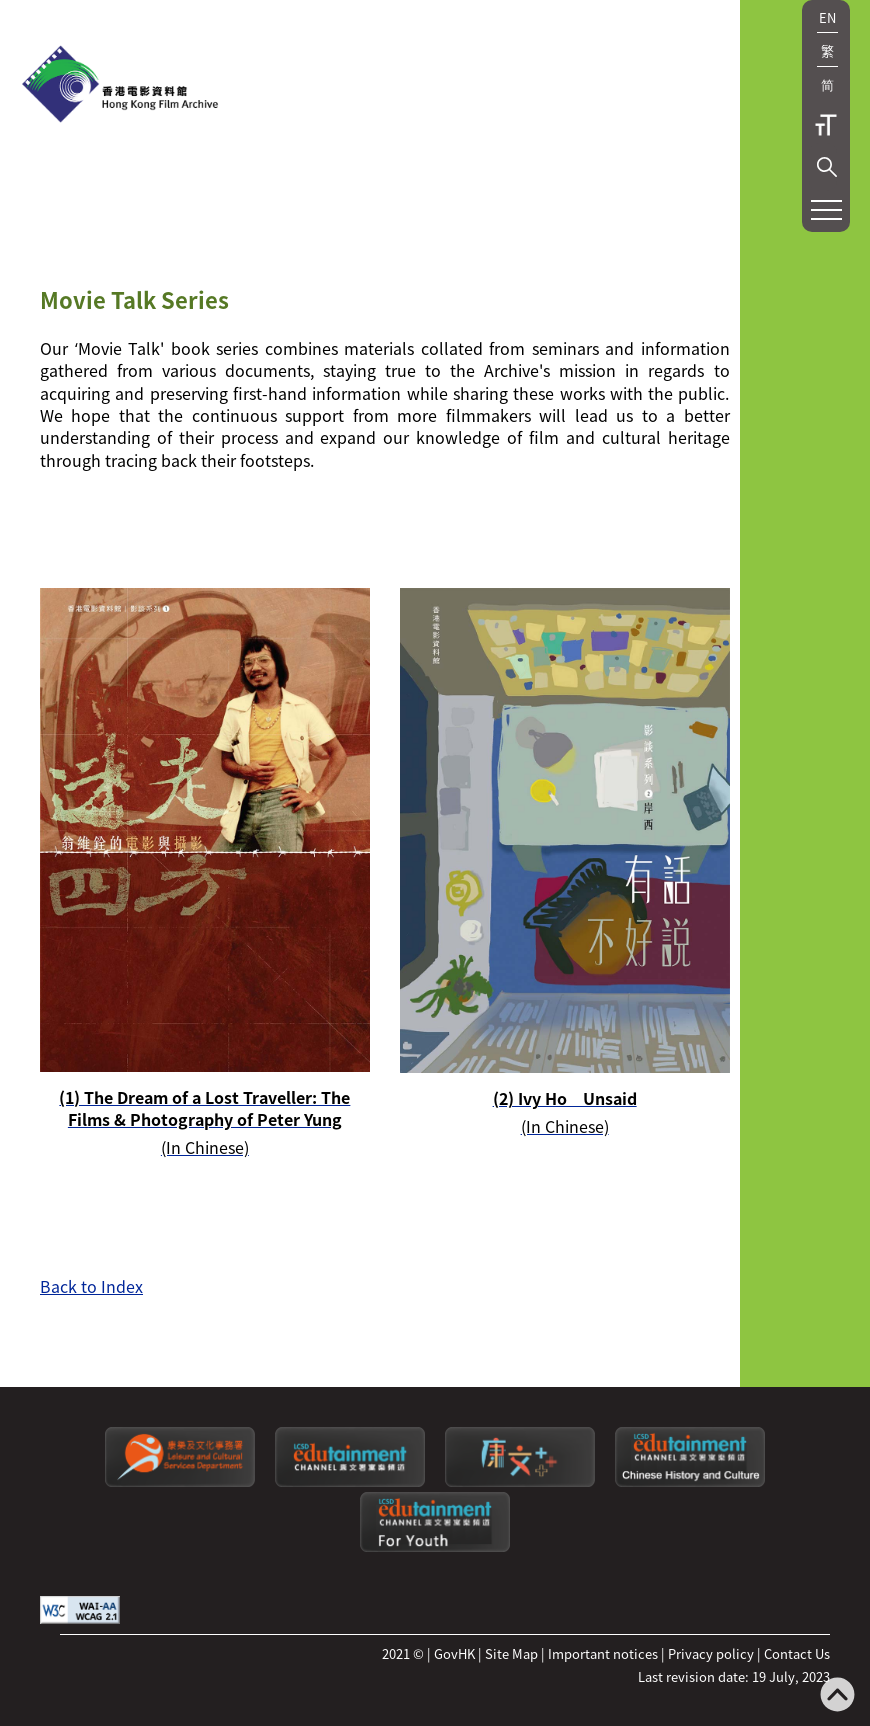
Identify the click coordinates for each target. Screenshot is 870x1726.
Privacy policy (711, 1653)
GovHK (454, 1653)
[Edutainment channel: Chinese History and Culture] (690, 1481)
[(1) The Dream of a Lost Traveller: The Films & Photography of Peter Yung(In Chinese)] (205, 873)
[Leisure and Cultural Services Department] (180, 1481)
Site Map (511, 1653)
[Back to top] (837, 1696)
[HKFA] (120, 86)
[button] (827, 167)
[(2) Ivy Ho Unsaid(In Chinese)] (565, 862)
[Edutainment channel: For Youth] (435, 1546)
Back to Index (91, 1286)
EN (827, 17)
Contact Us (797, 1653)
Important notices (603, 1653)
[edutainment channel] (350, 1481)
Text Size (826, 125)
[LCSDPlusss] (520, 1481)
